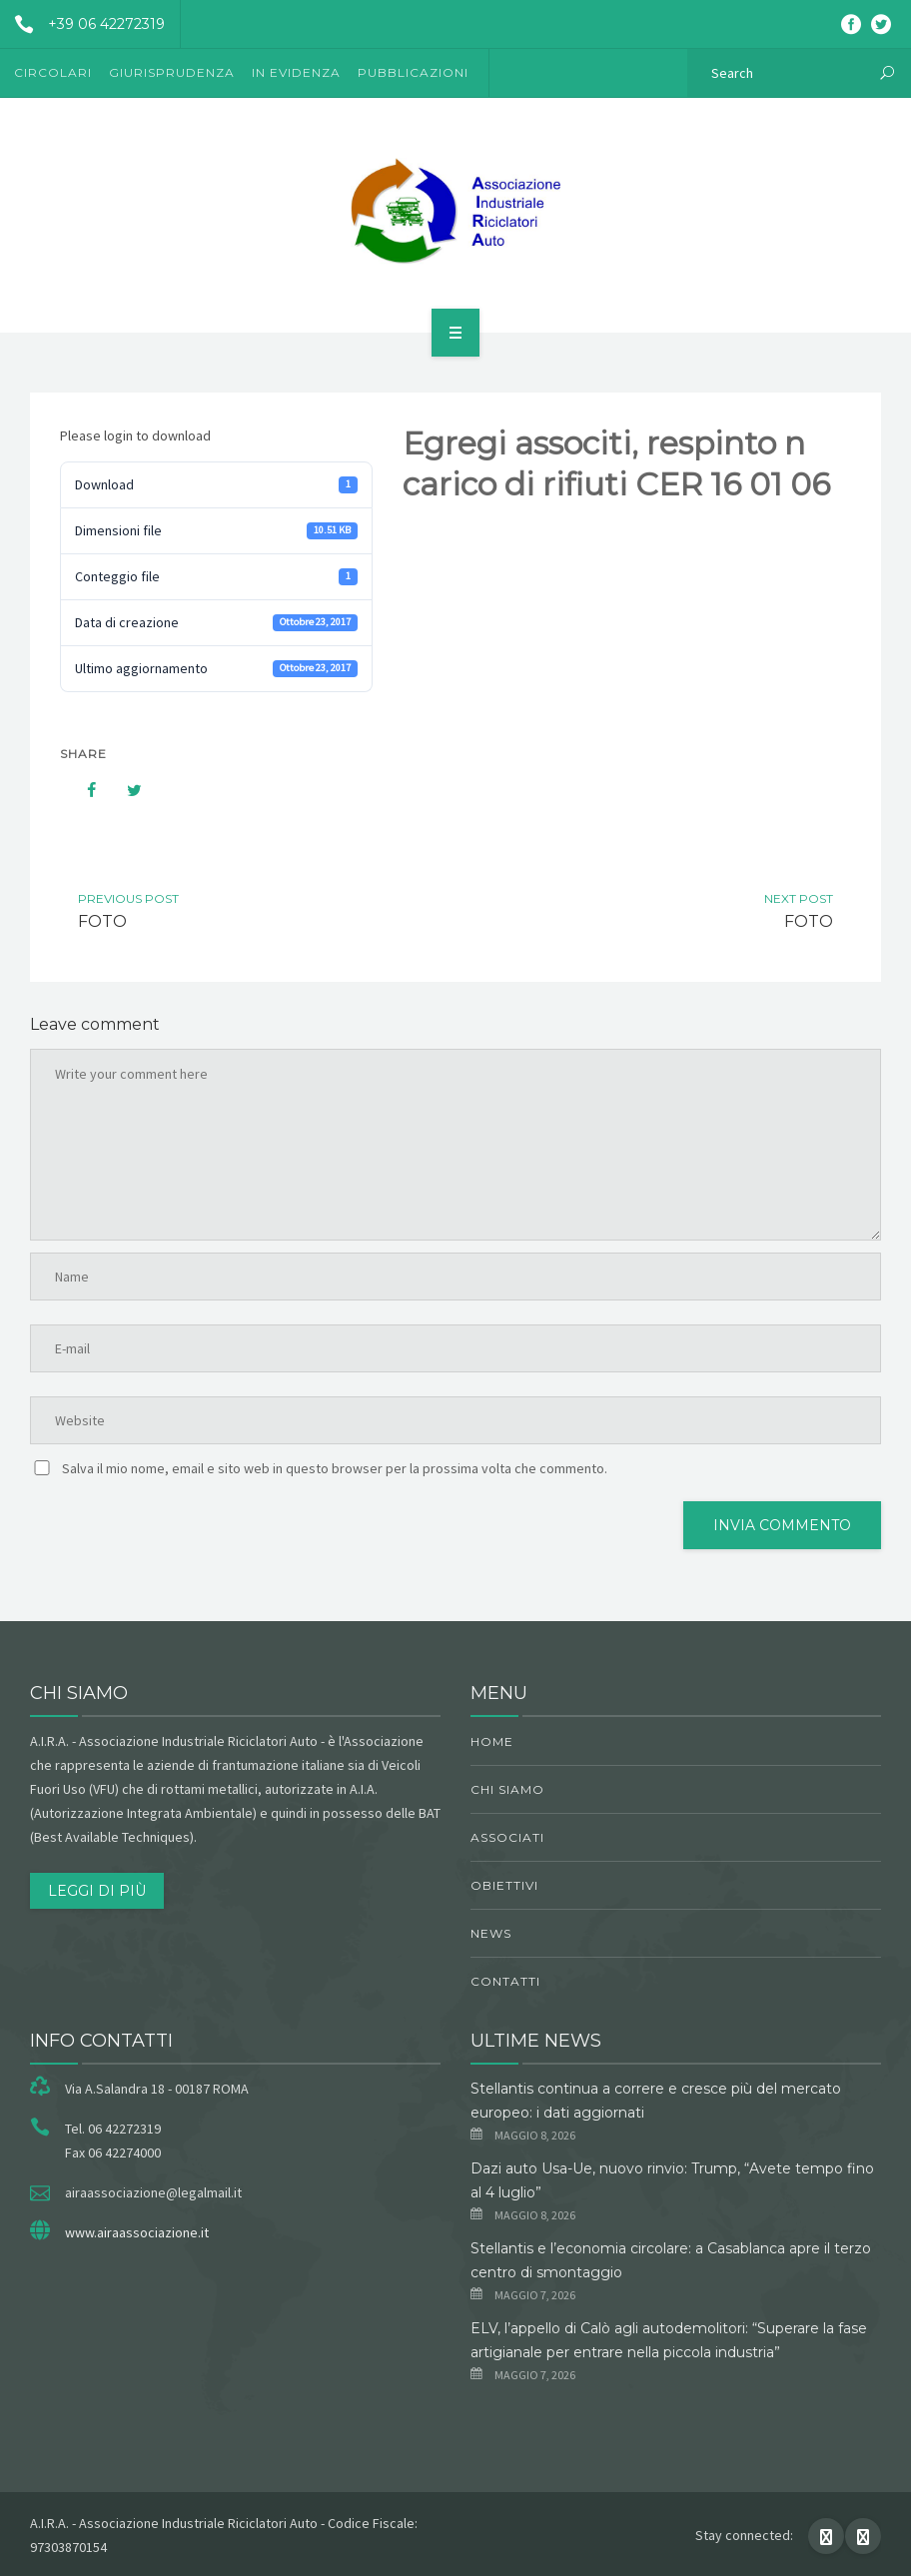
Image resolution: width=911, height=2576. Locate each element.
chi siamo (507, 1789)
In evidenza (296, 72)
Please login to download (135, 435)
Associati (507, 1837)
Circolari (53, 72)
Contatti (505, 1981)
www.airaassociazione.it (137, 2232)
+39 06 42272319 (82, 24)
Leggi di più (97, 1891)
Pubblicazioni (413, 72)
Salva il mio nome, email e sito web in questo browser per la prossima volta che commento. (334, 1468)
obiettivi (504, 1885)
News (490, 1933)
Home (491, 1741)
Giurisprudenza (172, 72)
